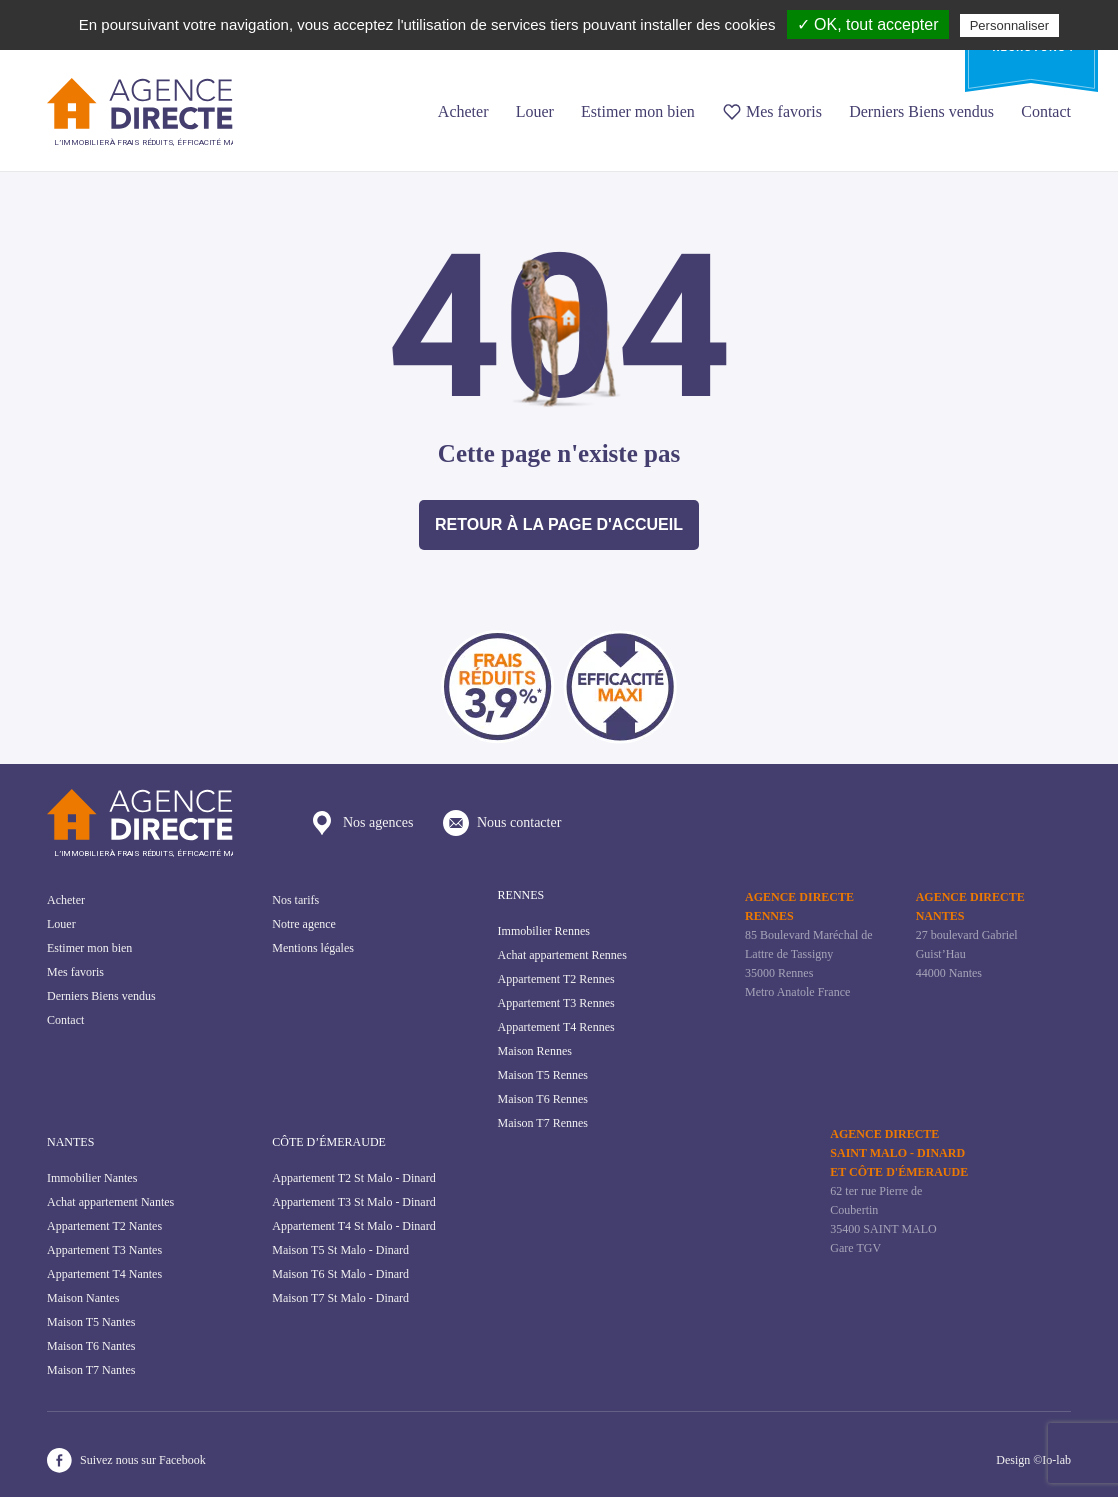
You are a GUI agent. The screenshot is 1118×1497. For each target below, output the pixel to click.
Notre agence (304, 924)
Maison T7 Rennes (543, 1123)
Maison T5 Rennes (543, 1075)
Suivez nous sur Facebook (126, 1460)
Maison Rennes (535, 1051)
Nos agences (361, 823)
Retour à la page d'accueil (559, 524)
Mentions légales (313, 948)
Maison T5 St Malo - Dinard (340, 1250)
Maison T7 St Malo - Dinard (340, 1298)
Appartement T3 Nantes (104, 1250)
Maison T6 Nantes (91, 1346)
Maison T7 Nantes (91, 1370)
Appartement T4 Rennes (556, 1027)
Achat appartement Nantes (110, 1202)
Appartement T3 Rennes (556, 1003)
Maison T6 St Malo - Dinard (340, 1274)
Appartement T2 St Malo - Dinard (353, 1178)
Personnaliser (1010, 25)
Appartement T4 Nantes (104, 1274)
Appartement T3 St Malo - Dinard (353, 1202)
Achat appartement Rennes (562, 955)
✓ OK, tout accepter (868, 24)
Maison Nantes (83, 1298)
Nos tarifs (295, 900)
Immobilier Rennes (544, 931)
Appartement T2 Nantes (104, 1226)
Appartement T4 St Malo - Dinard (353, 1226)
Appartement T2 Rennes (556, 979)
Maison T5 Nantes (91, 1322)
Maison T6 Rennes (543, 1099)
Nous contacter (502, 823)
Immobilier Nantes (92, 1178)
